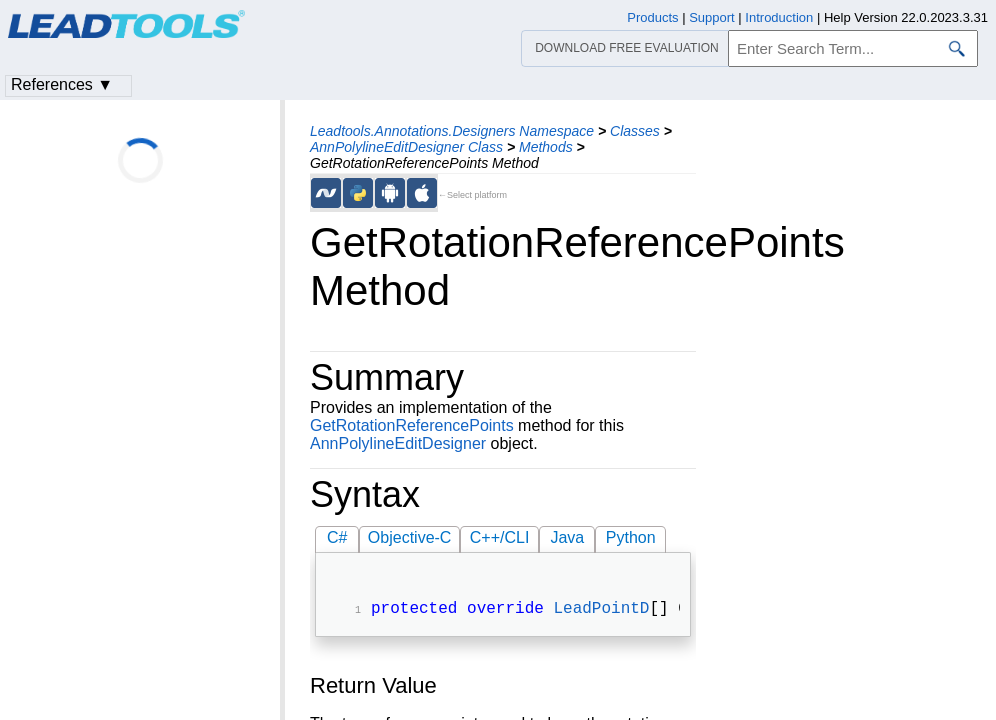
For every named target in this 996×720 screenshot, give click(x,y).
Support (712, 17)
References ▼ (62, 84)
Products (652, 17)
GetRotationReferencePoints (412, 425)
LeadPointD (601, 611)
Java (567, 537)
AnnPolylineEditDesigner (398, 443)
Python (631, 537)
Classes (635, 131)
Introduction (779, 17)
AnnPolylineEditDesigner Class (406, 147)
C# (337, 537)
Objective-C (410, 537)
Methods (546, 147)
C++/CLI (500, 537)
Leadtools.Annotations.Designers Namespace (452, 131)
